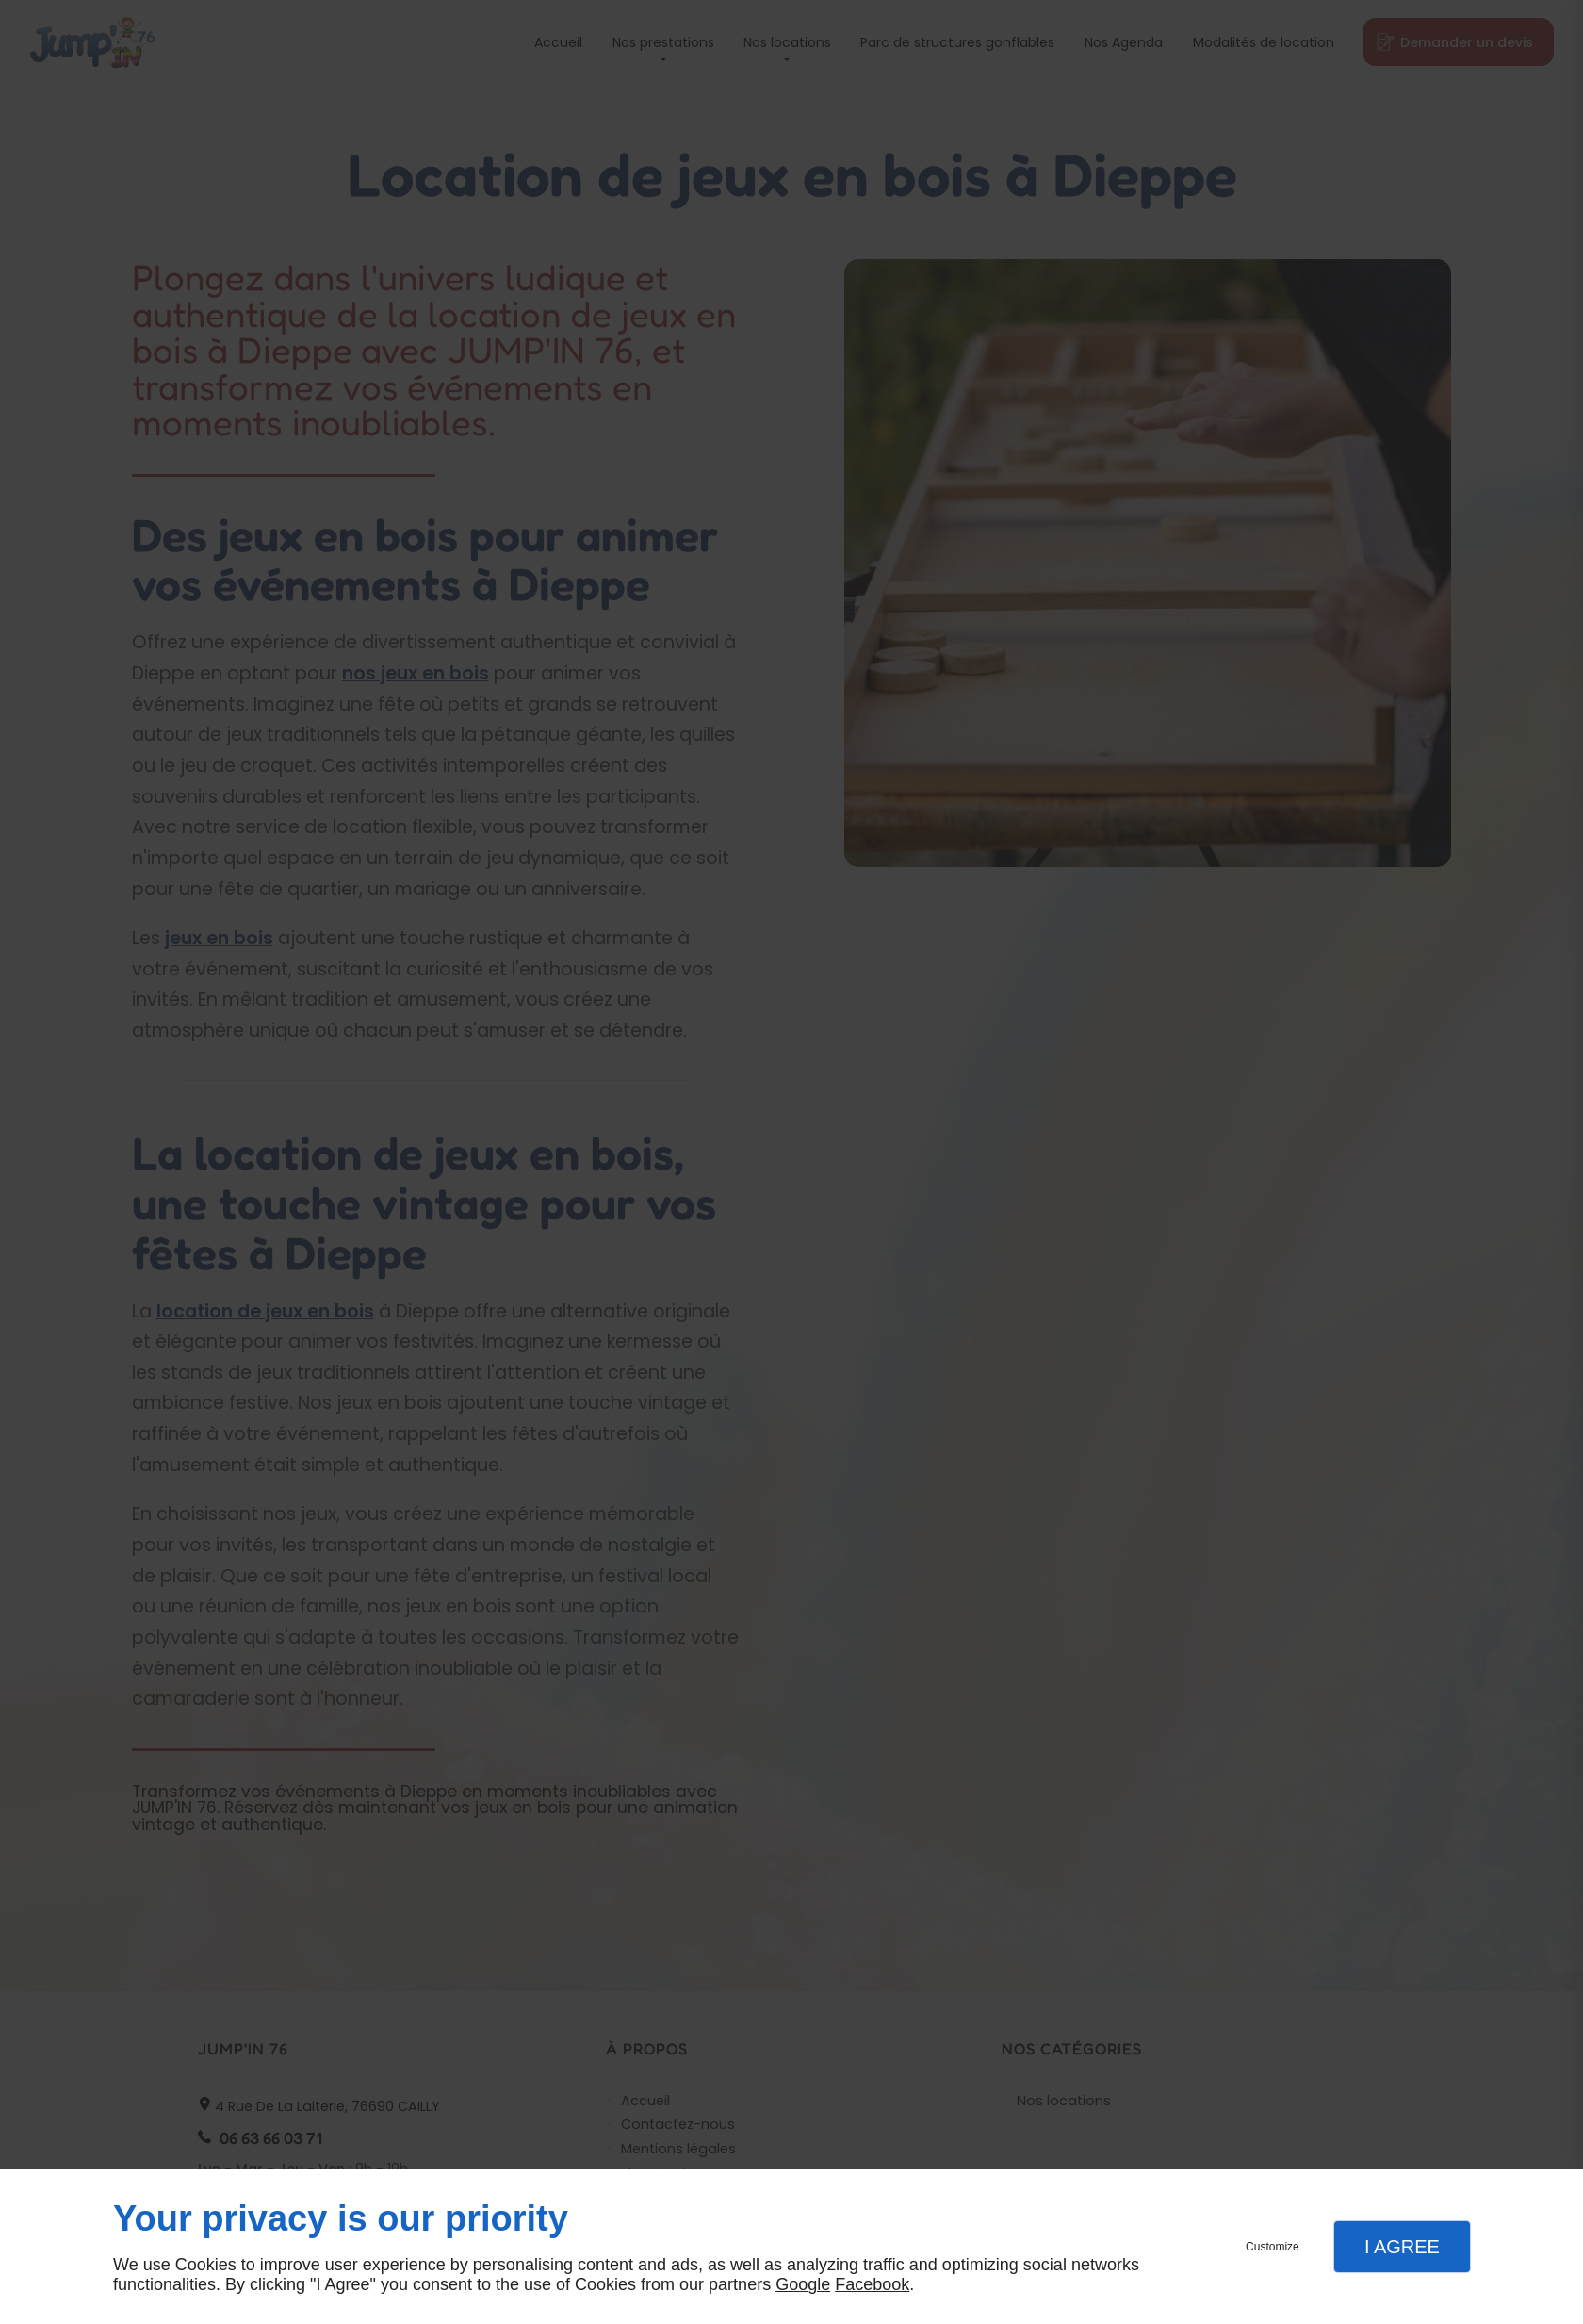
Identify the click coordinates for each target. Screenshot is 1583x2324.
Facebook (872, 2284)
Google (802, 2284)
